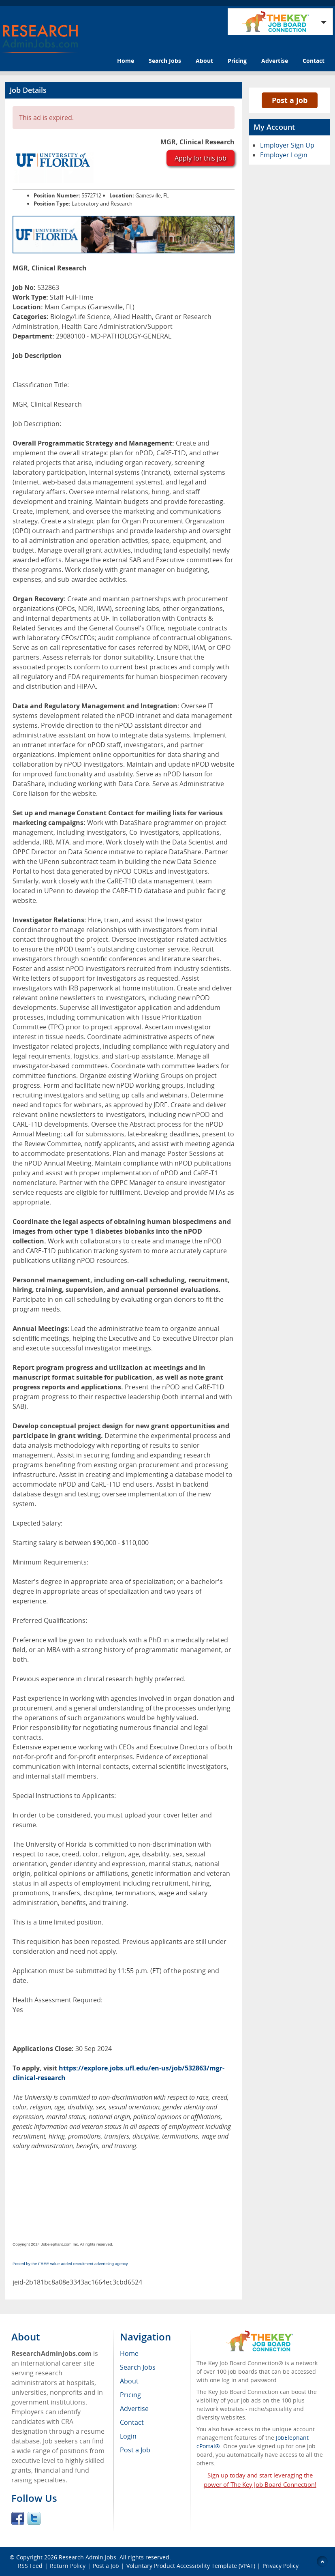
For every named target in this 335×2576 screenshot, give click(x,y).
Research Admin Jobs (87, 2557)
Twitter (34, 2518)
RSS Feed (30, 2566)
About (204, 60)
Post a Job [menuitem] (135, 2449)
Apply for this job (200, 158)
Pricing (237, 60)
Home (125, 60)
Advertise (274, 60)
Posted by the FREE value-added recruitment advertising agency (70, 2263)
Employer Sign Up (287, 145)
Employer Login (283, 154)
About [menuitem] (129, 2381)
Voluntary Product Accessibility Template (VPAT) (190, 2566)
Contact (313, 60)
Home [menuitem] (129, 2353)
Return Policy (67, 2566)
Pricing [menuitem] (130, 2394)
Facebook (17, 2518)
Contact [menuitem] (132, 2422)
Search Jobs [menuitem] (138, 2367)
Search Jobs (165, 60)
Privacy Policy (281, 2566)
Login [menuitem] (128, 2436)
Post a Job (289, 100)
